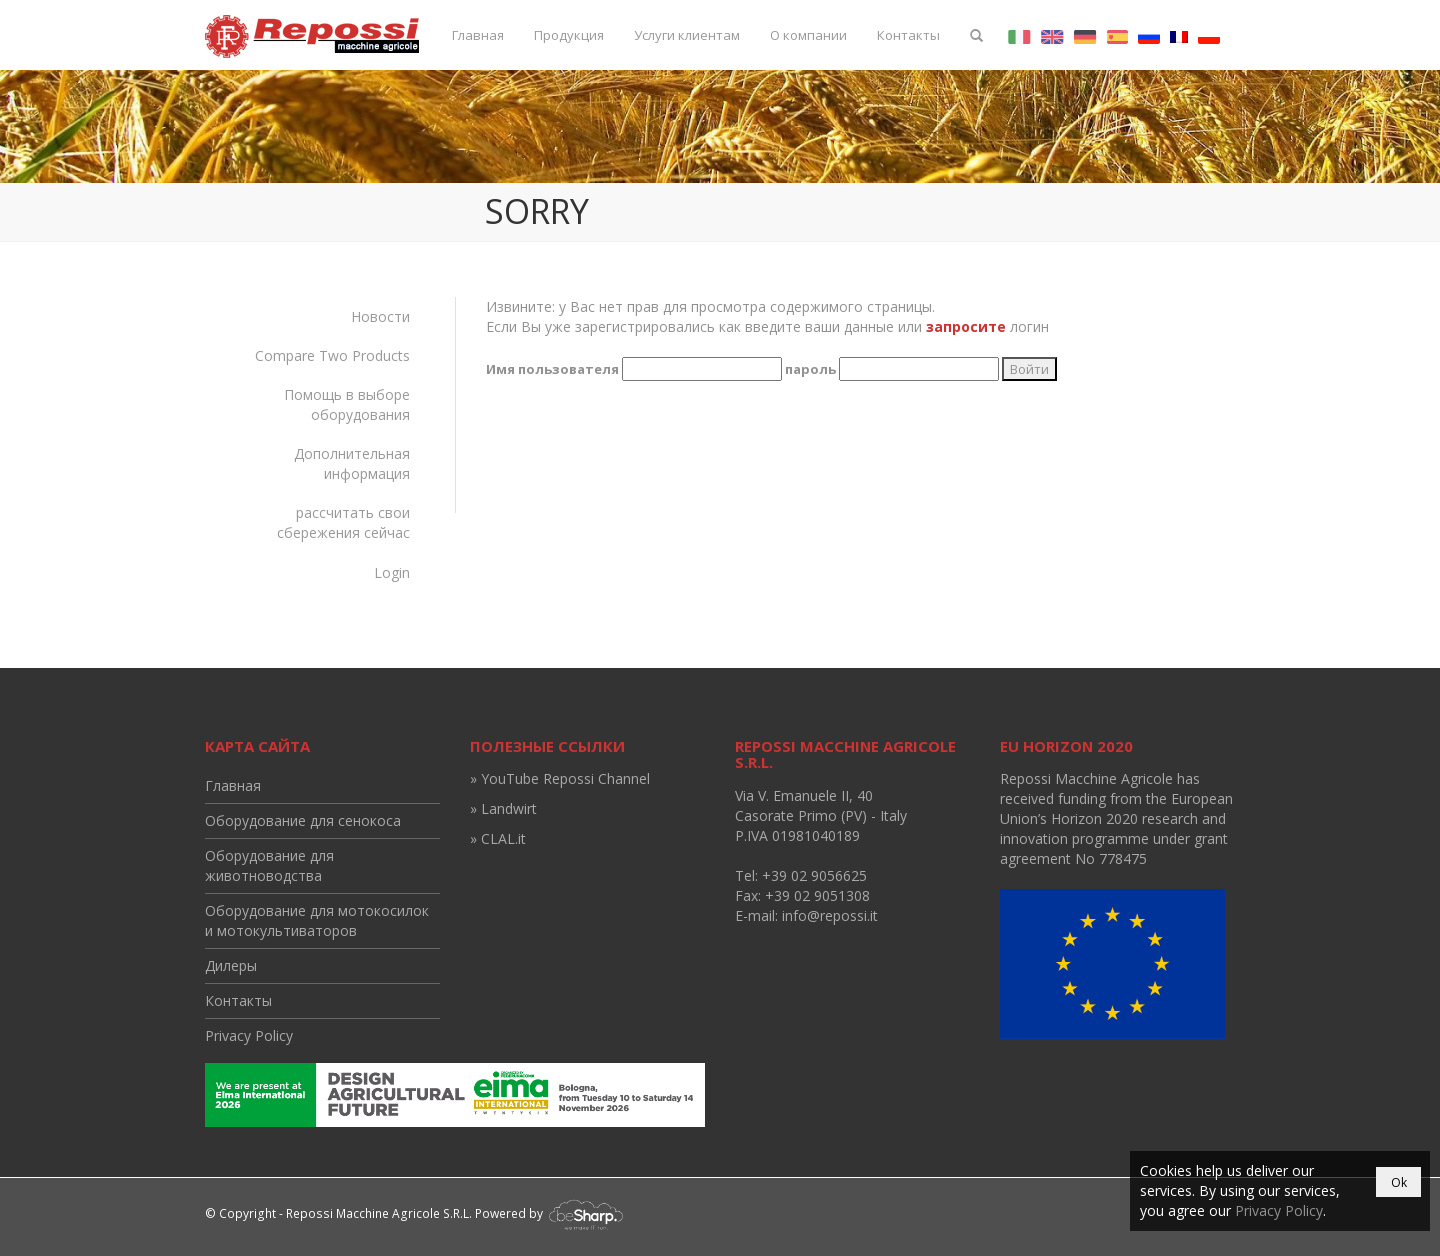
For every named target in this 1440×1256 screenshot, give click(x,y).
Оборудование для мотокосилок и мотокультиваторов (317, 920)
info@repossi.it (830, 915)
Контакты (908, 35)
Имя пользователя (552, 369)
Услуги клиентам (687, 35)
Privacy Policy (249, 1035)
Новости (380, 316)
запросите (966, 326)
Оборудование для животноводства (269, 865)
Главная (478, 35)
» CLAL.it (498, 838)
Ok (1399, 1182)
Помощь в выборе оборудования (347, 404)
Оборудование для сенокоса (303, 820)
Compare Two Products (332, 355)
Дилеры (231, 965)
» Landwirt (503, 808)
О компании (808, 35)
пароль (810, 369)
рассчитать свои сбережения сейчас (343, 522)
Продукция (569, 35)
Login (392, 572)
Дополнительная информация (352, 463)
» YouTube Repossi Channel (560, 778)
